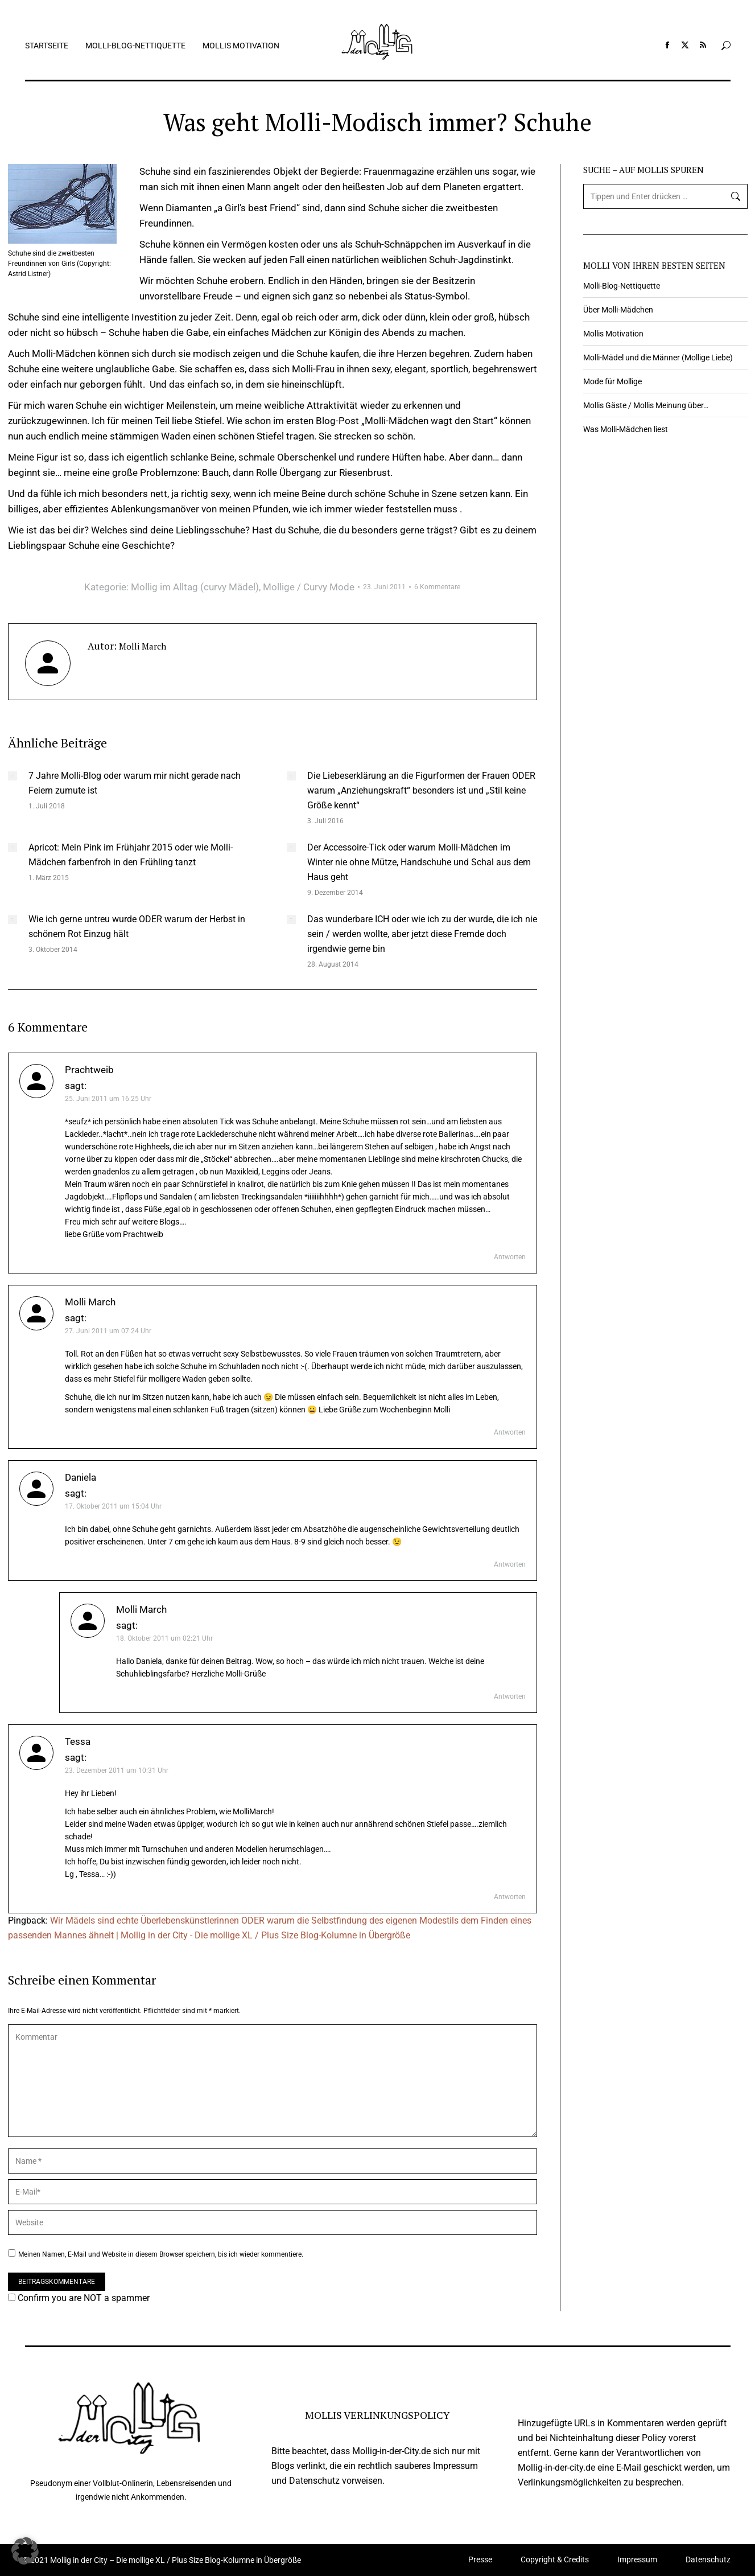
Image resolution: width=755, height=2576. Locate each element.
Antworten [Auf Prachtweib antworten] (510, 1257)
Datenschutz (708, 2560)
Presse (480, 2560)
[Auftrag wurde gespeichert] (12, 775)
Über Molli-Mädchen (618, 309)
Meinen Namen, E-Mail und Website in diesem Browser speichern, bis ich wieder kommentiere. (160, 2254)
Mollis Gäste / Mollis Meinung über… (645, 405)
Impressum (637, 2560)
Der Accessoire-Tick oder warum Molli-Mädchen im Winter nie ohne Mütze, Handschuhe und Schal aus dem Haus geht (419, 862)
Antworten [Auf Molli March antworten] (510, 1432)
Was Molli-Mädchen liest (625, 429)
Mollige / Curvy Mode (308, 587)
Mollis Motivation (613, 333)
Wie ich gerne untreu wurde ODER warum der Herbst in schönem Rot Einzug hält (136, 926)
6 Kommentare (437, 587)
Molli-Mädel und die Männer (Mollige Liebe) (658, 357)
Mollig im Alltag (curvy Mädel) (195, 587)
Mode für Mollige (612, 381)
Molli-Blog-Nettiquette (621, 285)
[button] (25, 2551)
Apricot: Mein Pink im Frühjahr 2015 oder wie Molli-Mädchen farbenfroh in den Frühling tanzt (130, 855)
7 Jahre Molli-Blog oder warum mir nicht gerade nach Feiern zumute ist (134, 783)
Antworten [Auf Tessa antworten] (510, 1897)
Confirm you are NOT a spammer (79, 2297)
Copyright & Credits (555, 2560)
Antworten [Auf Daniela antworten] (510, 1564)
